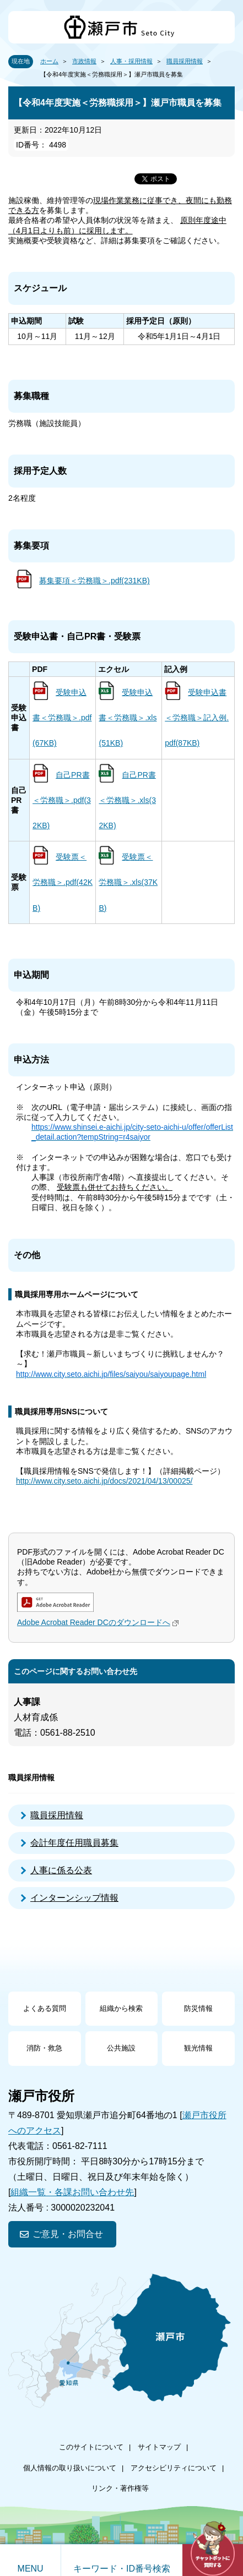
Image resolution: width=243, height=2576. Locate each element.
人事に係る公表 (61, 1870)
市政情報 (84, 61)
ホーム (49, 61)
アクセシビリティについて (174, 2468)
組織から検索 (121, 2008)
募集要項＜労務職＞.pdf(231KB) (94, 580)
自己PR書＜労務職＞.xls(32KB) (127, 800)
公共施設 (121, 2048)
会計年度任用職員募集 (74, 1842)
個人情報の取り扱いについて (69, 2468)
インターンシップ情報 (74, 1897)
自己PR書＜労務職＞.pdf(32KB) (62, 800)
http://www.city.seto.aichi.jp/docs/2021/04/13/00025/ (104, 1480)
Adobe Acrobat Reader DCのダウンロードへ (99, 1622)
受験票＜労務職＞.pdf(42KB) (63, 882)
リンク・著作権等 (120, 2488)
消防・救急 (44, 2048)
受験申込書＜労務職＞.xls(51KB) (127, 717)
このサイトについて (91, 2447)
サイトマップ (159, 2447)
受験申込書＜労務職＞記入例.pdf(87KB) (197, 717)
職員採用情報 (184, 61)
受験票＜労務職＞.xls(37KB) (128, 882)
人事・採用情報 (131, 61)
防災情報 (198, 2008)
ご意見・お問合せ (68, 2234)
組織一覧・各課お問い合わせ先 (72, 2192)
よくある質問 (44, 2008)
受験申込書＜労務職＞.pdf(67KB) (62, 717)
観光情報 (198, 2048)
